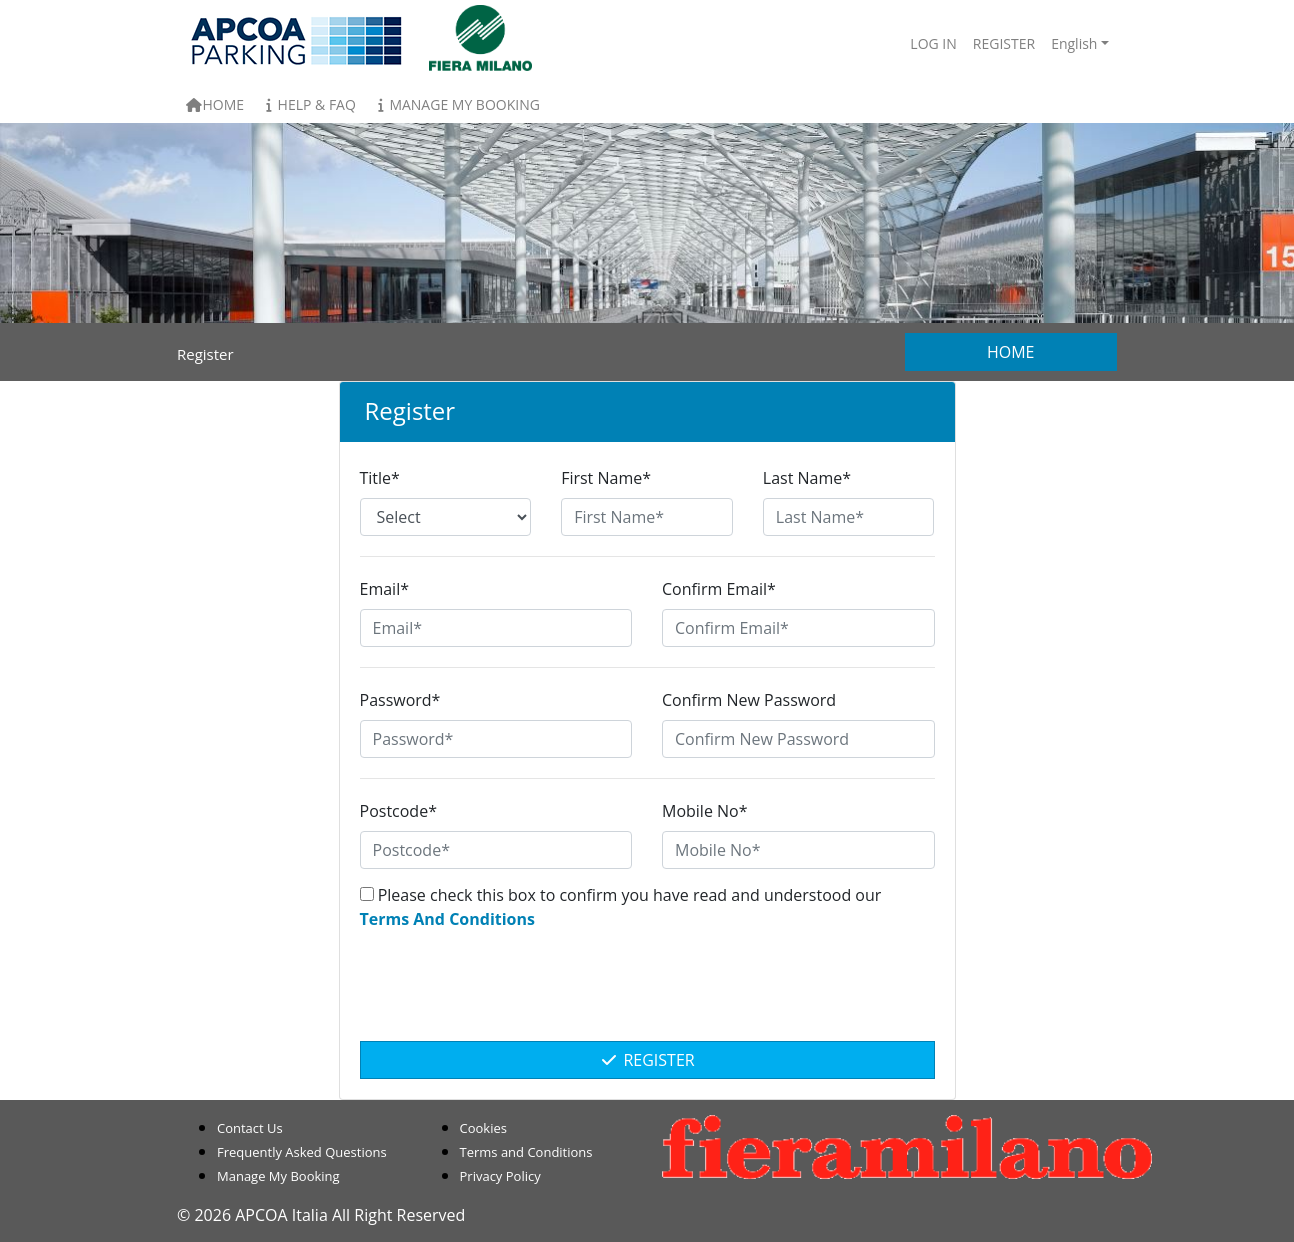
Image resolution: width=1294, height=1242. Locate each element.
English (1074, 43)
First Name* (606, 478)
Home (214, 104)
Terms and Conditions (526, 1152)
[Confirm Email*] (798, 628)
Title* (380, 478)
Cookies (483, 1128)
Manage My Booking (456, 104)
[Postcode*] (496, 850)
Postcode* (398, 811)
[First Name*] (647, 517)
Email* (384, 589)
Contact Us (250, 1128)
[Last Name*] (849, 517)
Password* (400, 700)
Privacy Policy (500, 1176)
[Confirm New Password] (798, 739)
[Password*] (496, 739)
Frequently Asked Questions (302, 1152)
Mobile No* (705, 811)
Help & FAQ (308, 104)
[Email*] (496, 628)
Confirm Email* (719, 589)
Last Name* (807, 478)
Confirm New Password (749, 700)
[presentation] (647, 996)
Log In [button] (933, 43)
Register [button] (1004, 43)
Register (646, 1060)
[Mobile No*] (798, 850)
